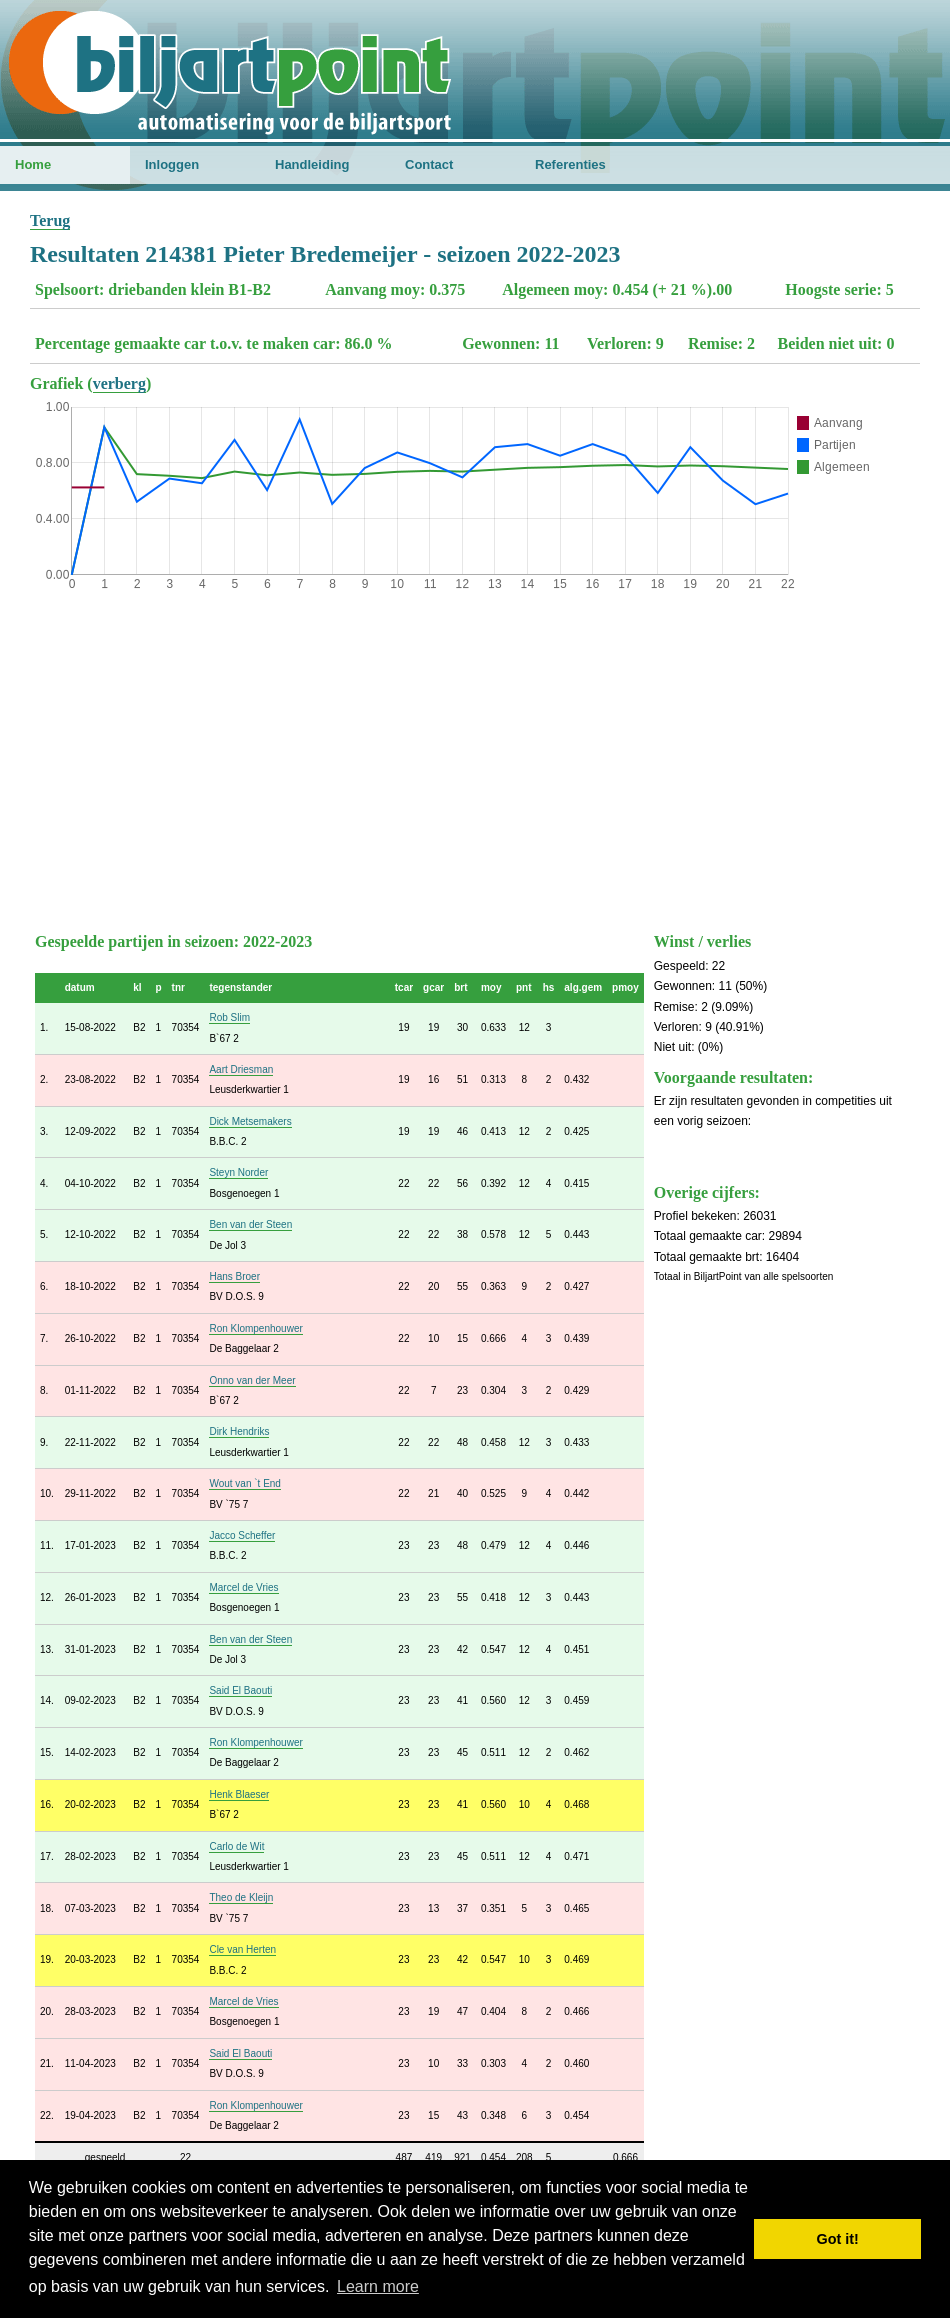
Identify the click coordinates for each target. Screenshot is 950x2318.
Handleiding (312, 164)
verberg (119, 383)
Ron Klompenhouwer (255, 1328)
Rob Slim (229, 1017)
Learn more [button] (378, 2286)
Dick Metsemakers (250, 1121)
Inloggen (172, 164)
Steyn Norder (238, 1172)
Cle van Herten (242, 1949)
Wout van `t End (245, 1483)
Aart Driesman (241, 1069)
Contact (429, 164)
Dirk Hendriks (239, 1431)
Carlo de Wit (236, 1846)
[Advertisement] (475, 757)
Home (33, 164)
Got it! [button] (838, 2239)
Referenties (570, 164)
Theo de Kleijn (241, 1897)
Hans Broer (234, 1276)
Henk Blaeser (239, 1794)
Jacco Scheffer (242, 1535)
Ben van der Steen (250, 1224)
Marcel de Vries (243, 1587)
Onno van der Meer (252, 1380)
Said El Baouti (240, 1690)
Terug (50, 220)
